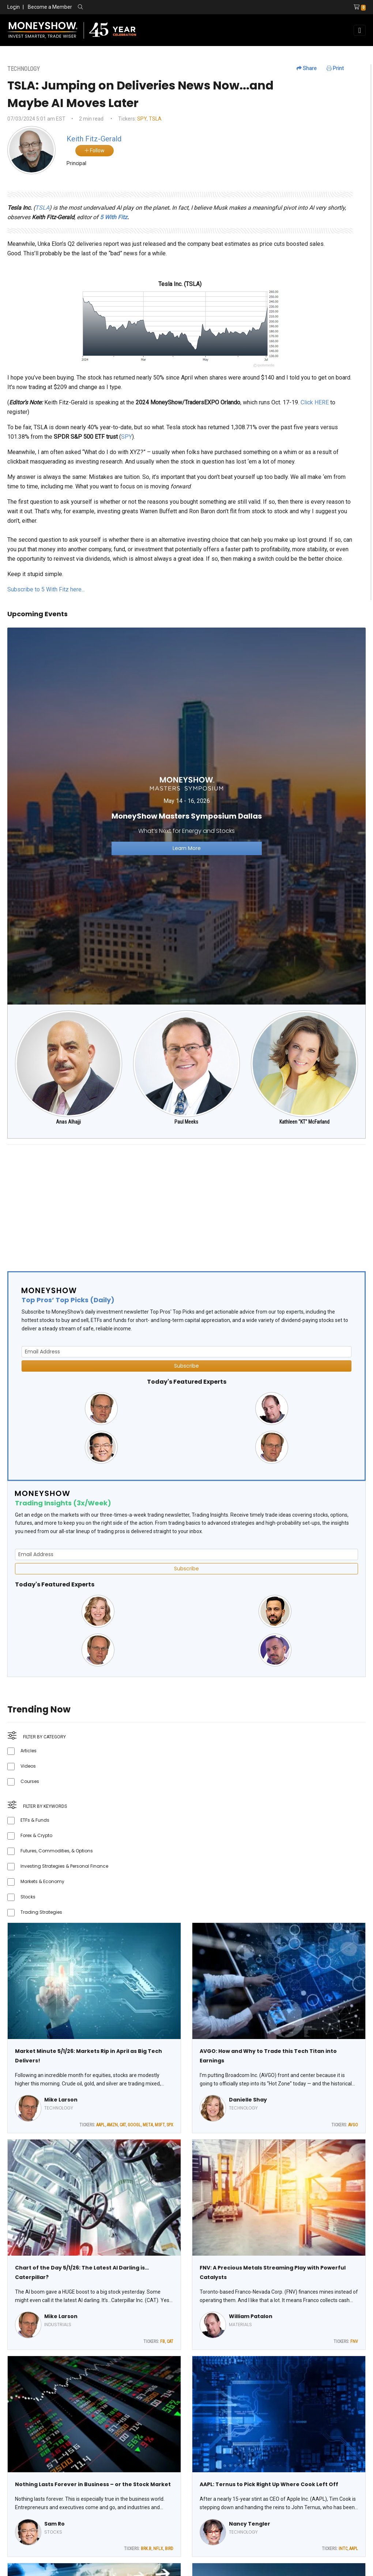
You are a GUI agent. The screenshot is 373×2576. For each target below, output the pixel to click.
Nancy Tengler (249, 2523)
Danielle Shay (248, 2099)
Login (13, 7)
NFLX (158, 2548)
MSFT (160, 2124)
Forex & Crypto (36, 1835)
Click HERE (315, 402)
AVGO (353, 2124)
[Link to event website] (186, 816)
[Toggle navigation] (360, 30)
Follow (94, 150)
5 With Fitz (113, 217)
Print (335, 68)
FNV (354, 2341)
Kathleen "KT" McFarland (304, 1122)
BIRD (169, 2548)
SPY (142, 119)
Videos (28, 1766)
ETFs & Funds (34, 1820)
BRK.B (146, 2548)
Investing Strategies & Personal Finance (64, 1866)
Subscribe (186, 1365)
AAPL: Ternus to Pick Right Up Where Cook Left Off (269, 2484)
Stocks (27, 1897)
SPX (169, 2124)
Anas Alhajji (68, 1122)
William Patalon (250, 2316)
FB (162, 2341)
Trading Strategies (41, 1912)
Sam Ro (54, 2523)
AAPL (100, 2124)
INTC (343, 2548)
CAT (123, 2124)
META (148, 2124)
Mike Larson (61, 2099)
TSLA (155, 119)
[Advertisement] (186, 1202)
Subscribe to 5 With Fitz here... (46, 589)
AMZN (112, 2124)
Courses (29, 1781)
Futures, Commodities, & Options (56, 1851)
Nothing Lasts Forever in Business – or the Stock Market (93, 2484)
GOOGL (134, 2124)
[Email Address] (186, 1351)
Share (307, 68)
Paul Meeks (186, 1122)
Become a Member (50, 7)
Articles (28, 1751)
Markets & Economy (42, 1881)
